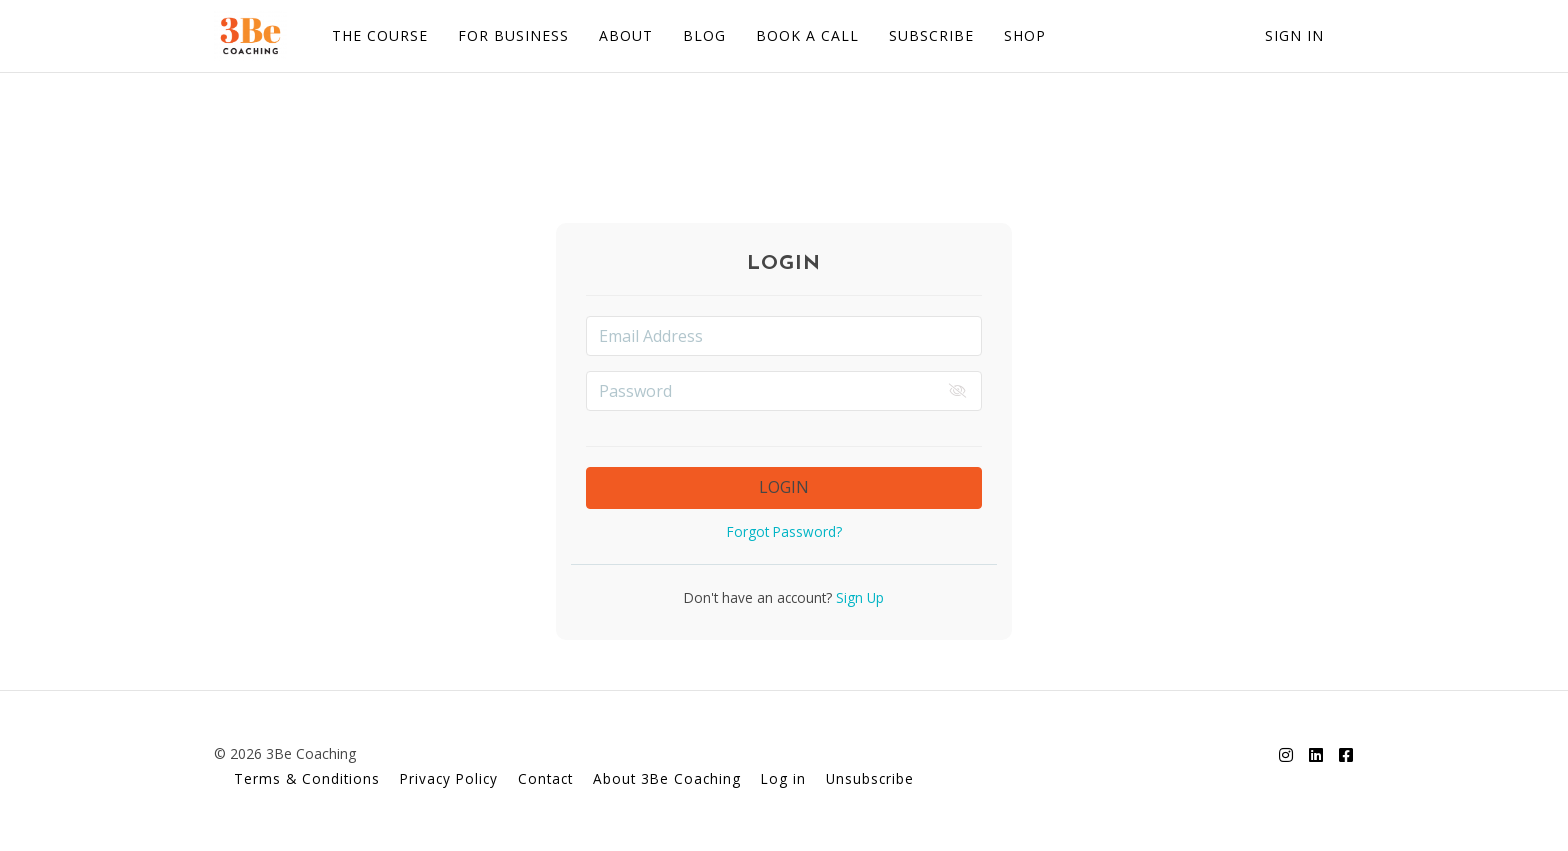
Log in (783, 778)
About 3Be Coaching (667, 778)
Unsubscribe (870, 778)
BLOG (704, 35)
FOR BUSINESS (513, 35)
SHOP (1025, 35)
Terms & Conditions (307, 778)
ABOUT (626, 35)
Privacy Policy (449, 778)
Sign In (1294, 35)
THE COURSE (380, 35)
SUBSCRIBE (931, 35)
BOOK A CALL (807, 35)
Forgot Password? (784, 531)
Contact (545, 778)
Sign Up (858, 597)
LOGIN (784, 487)
